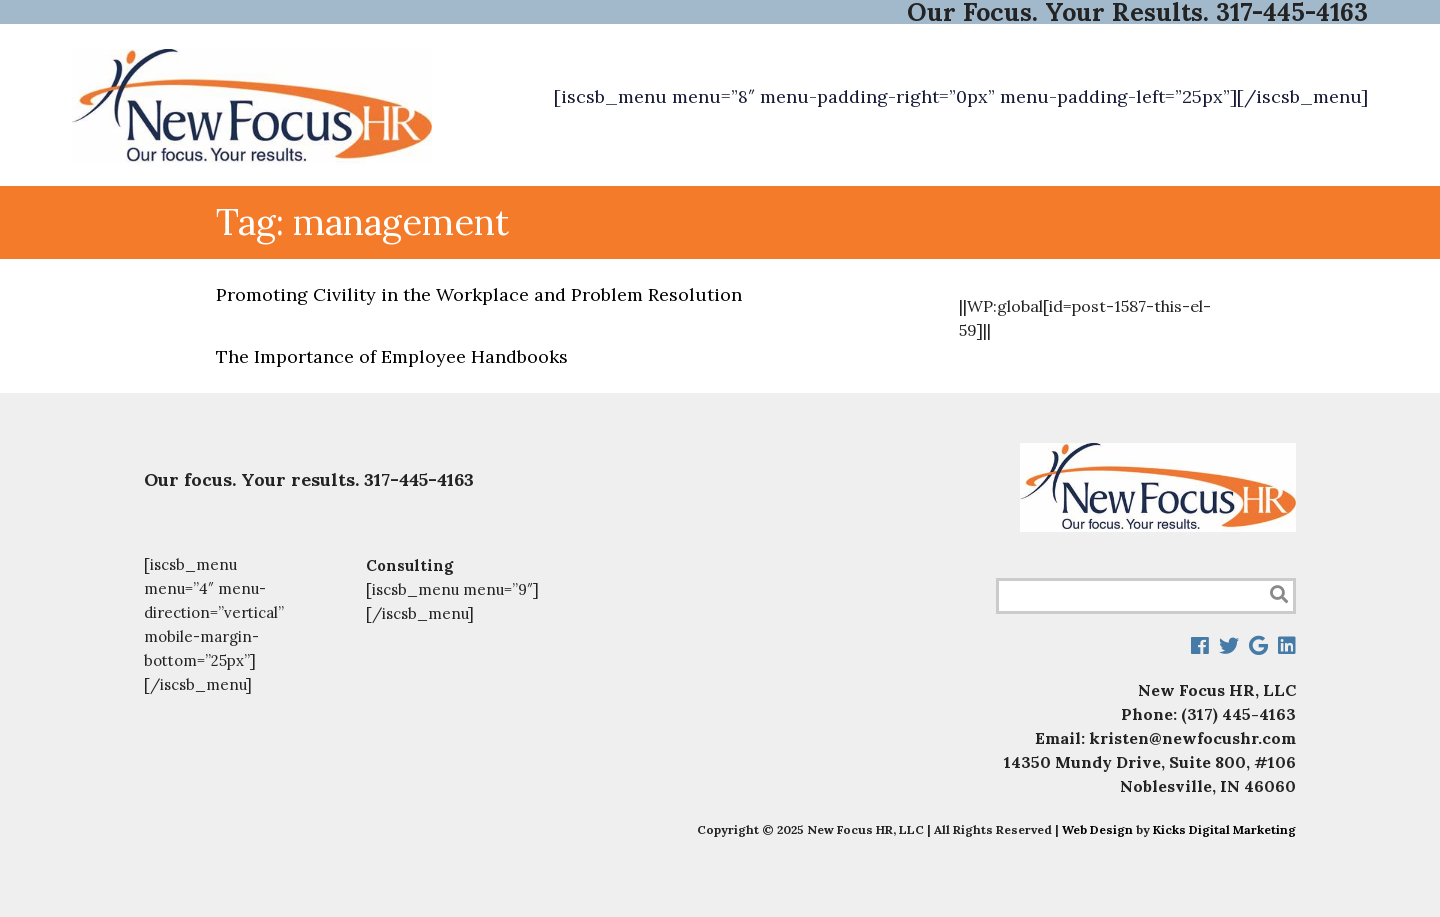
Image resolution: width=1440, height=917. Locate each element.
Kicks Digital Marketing (1224, 829)
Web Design (1097, 829)
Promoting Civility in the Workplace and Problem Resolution (479, 294)
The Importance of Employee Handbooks (392, 356)
